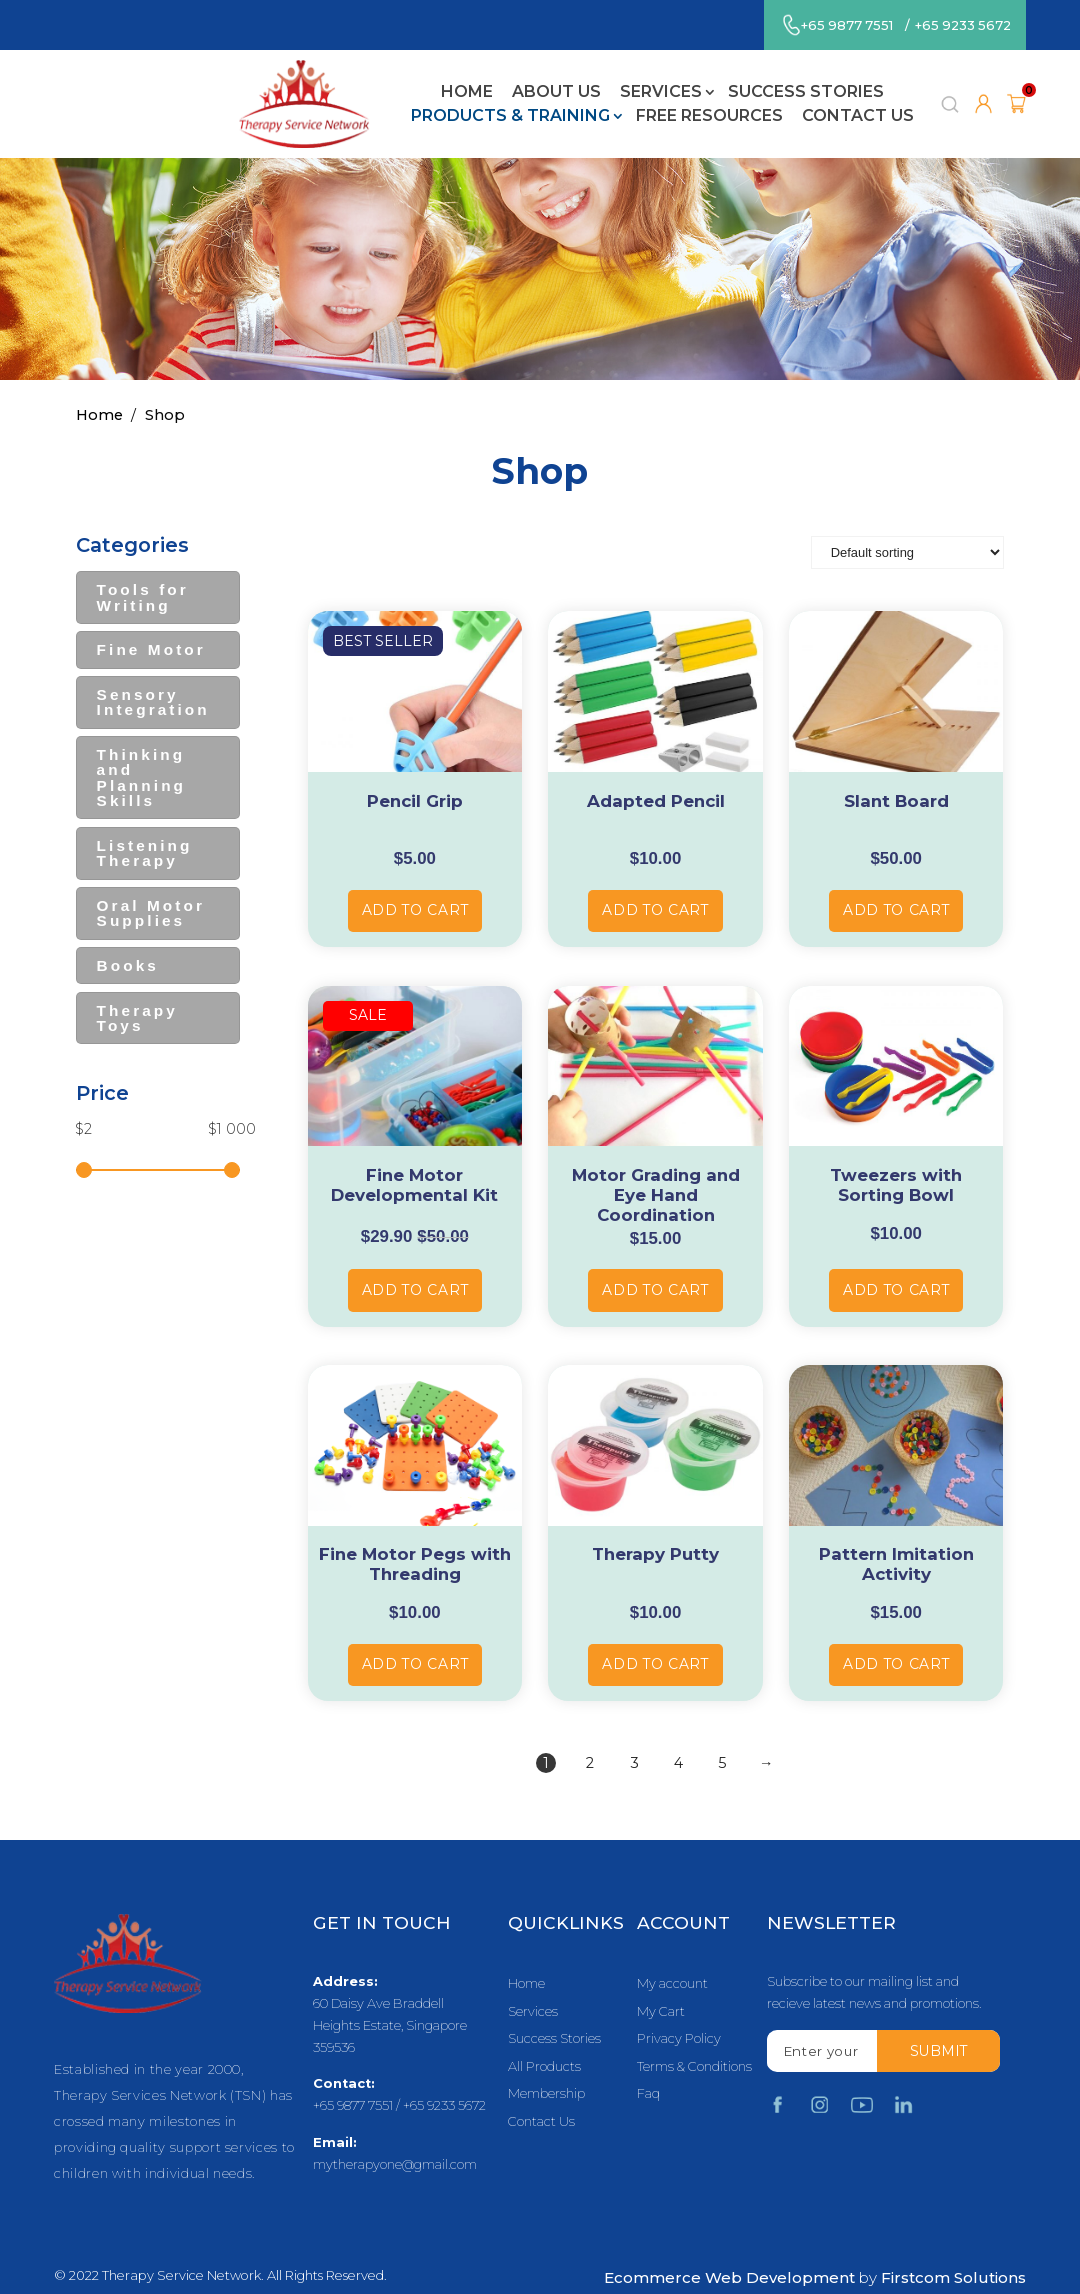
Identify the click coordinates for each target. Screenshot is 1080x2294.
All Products (544, 2040)
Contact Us (610, 101)
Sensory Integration (153, 676)
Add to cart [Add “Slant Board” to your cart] (896, 884)
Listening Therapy (145, 827)
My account (672, 1958)
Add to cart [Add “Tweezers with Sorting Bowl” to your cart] (896, 1263)
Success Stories (557, 77)
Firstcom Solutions (953, 2251)
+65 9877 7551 (847, 25)
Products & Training (753, 77)
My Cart (661, 1985)
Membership (546, 2068)
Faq (648, 2068)
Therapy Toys (137, 991)
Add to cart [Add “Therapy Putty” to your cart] (655, 1638)
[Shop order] (907, 526)
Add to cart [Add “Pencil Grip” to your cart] (415, 884)
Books (128, 939)
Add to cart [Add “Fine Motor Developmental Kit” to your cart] (415, 1263)
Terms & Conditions (694, 2040)
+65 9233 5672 (963, 25)
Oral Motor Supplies (151, 887)
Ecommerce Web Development (729, 2251)
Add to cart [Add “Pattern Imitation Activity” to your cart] (896, 1638)
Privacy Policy (679, 2013)
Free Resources (461, 101)
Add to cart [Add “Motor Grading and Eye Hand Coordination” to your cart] (655, 1263)
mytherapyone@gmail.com (395, 2138)
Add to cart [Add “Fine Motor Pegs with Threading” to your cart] (415, 1638)
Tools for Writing (143, 571)
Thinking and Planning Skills (141, 751)
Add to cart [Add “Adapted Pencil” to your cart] (655, 884)
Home (219, 77)
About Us (307, 77)
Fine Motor (151, 623)
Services (412, 77)
